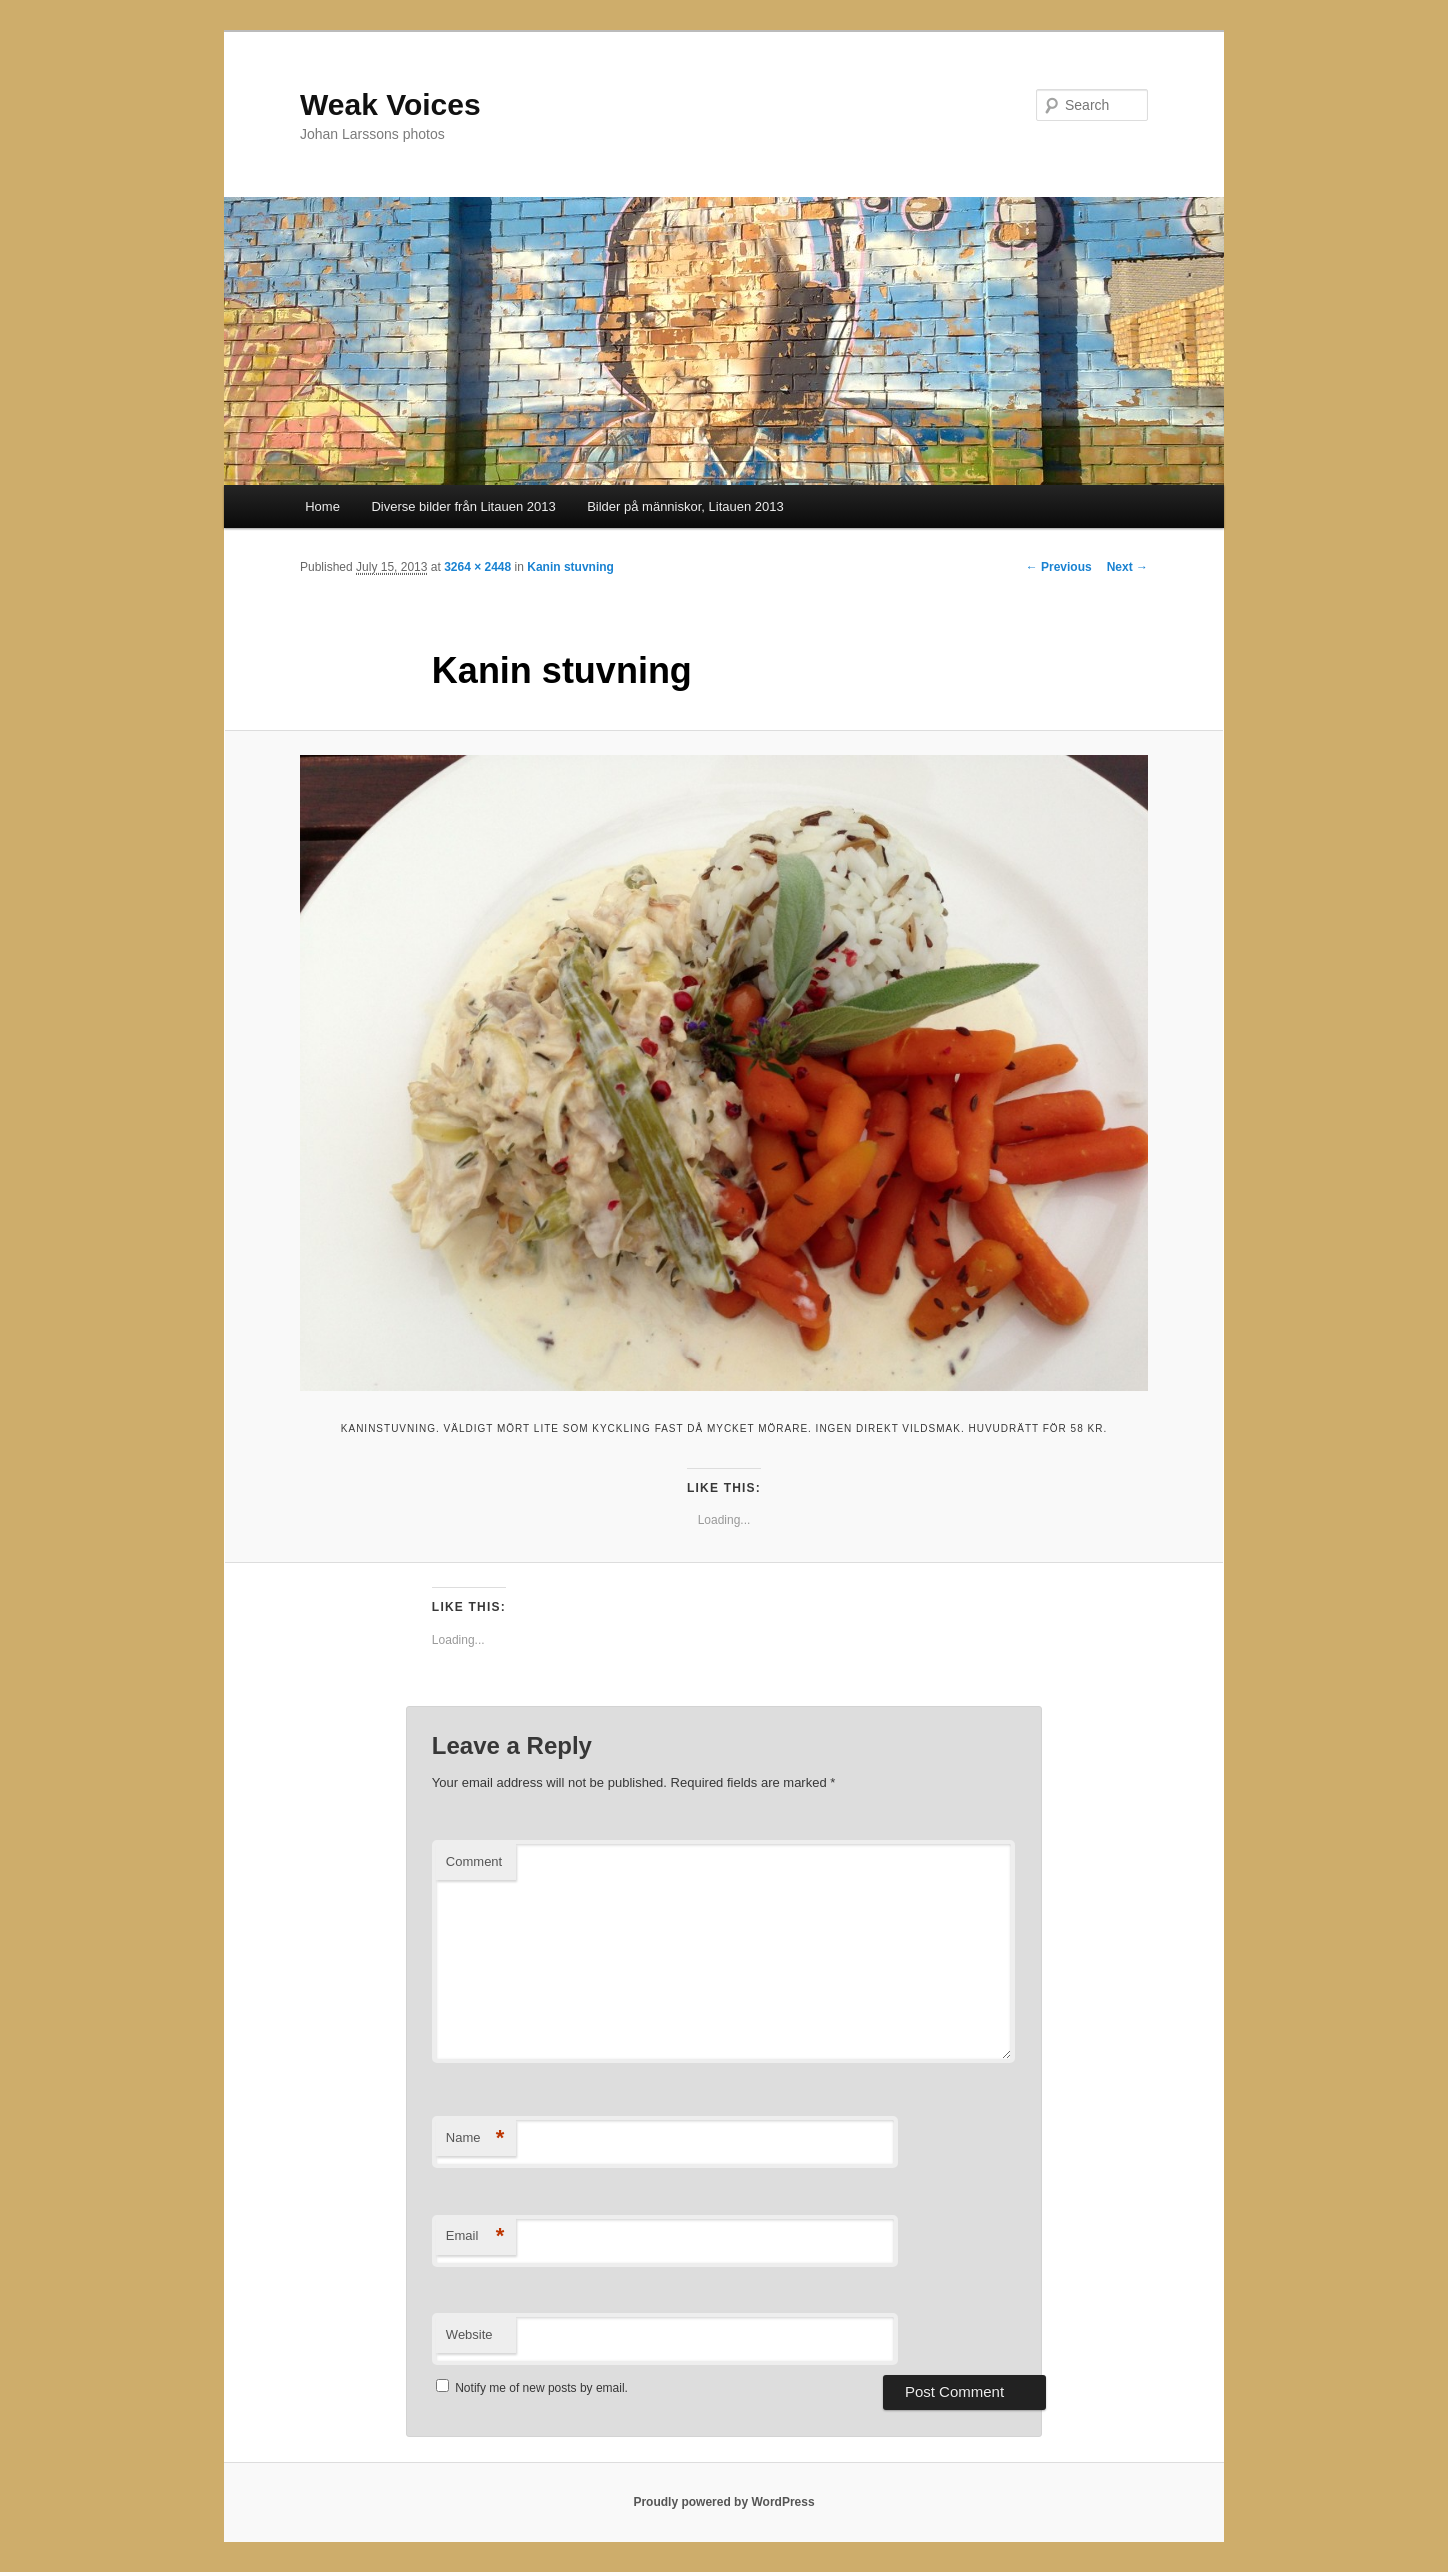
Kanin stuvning (570, 567)
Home (322, 506)
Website (469, 2334)
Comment (474, 1861)
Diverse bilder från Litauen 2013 (463, 506)
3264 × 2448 (477, 567)
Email (475, 2236)
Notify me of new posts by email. (541, 2388)
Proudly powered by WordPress (723, 2502)
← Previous (1059, 567)
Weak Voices (390, 104)
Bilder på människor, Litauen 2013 (685, 506)
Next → (1127, 567)
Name (475, 2138)
